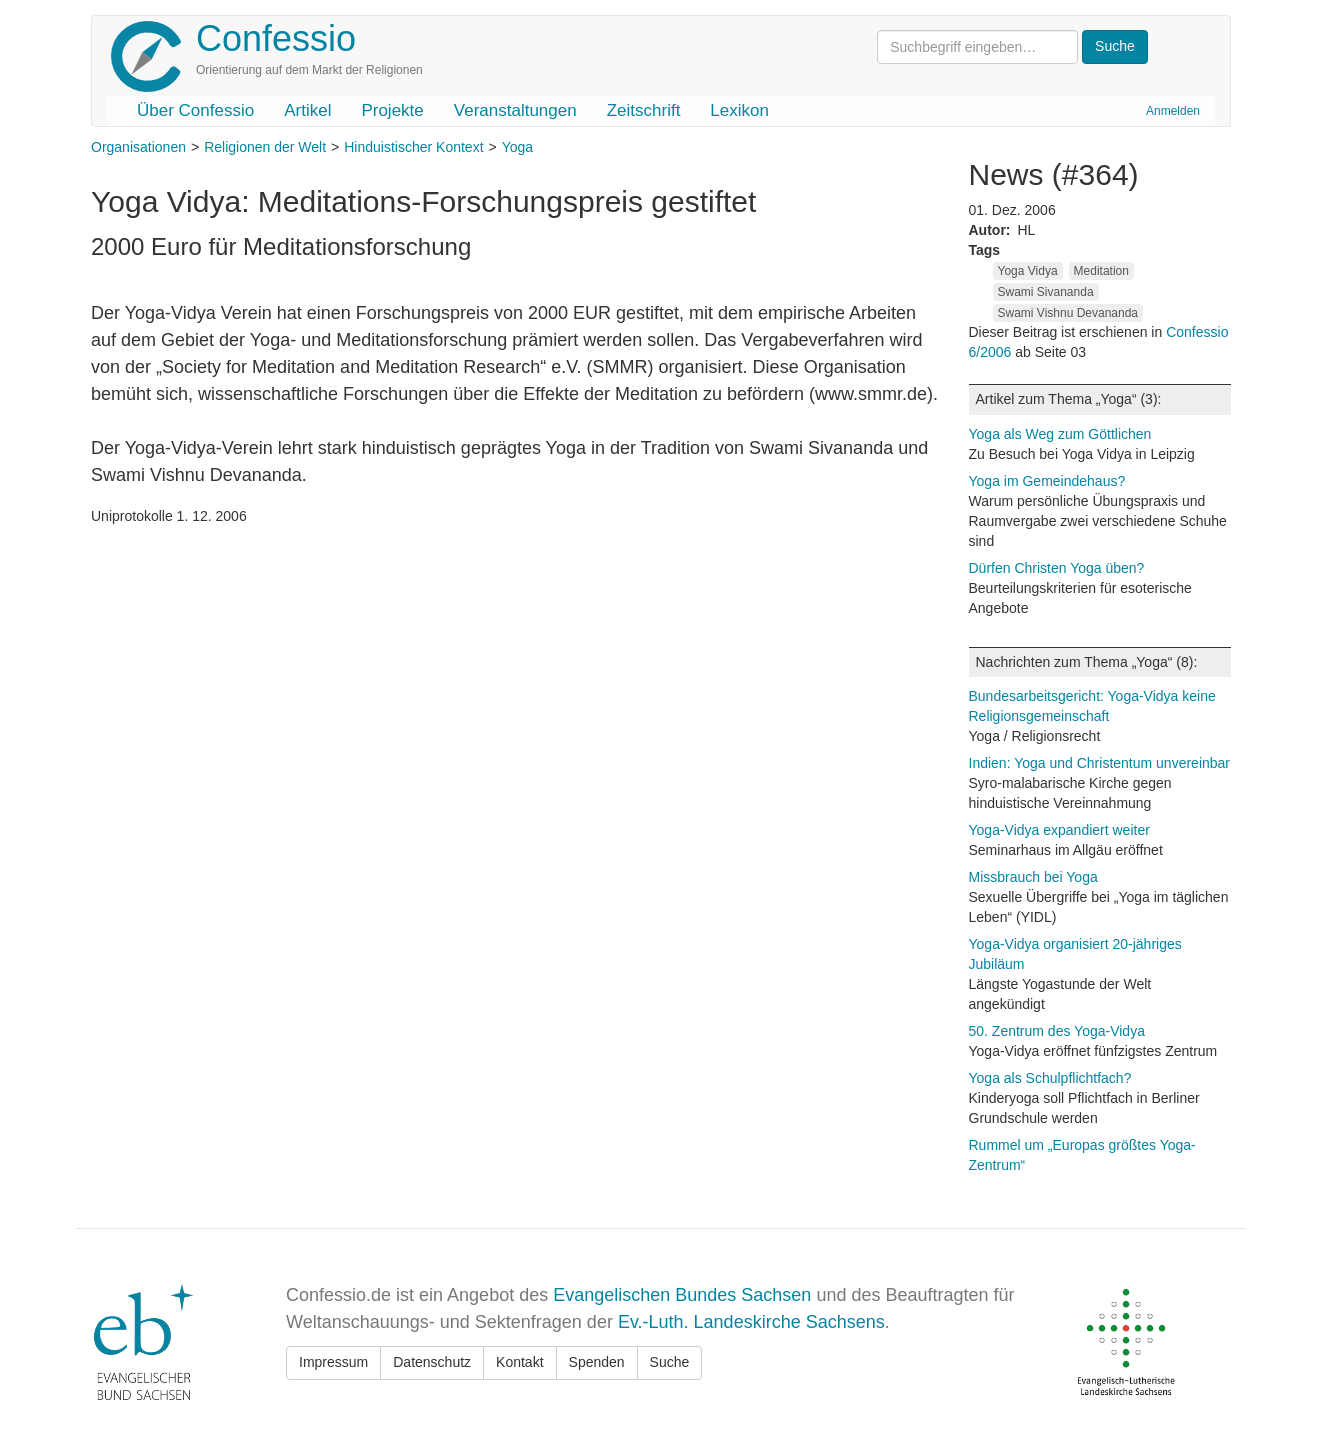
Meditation (1101, 271)
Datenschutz (432, 1362)
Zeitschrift (644, 110)
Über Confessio (195, 110)
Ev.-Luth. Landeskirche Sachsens (751, 1322)
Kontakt (519, 1362)
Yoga (517, 147)
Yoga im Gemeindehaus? (1047, 481)
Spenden (597, 1362)
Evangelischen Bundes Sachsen (682, 1295)
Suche (670, 1362)
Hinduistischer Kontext (413, 147)
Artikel (307, 110)
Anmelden (1173, 111)
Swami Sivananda (1046, 292)
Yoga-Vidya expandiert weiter (1059, 830)
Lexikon (739, 110)
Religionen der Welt (265, 147)
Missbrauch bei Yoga (1033, 877)
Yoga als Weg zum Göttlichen (1060, 434)
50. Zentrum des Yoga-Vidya (1057, 1031)
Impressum (333, 1362)
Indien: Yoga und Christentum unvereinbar (1100, 763)
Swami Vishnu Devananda (1068, 313)
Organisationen (138, 147)
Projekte (392, 110)
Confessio (276, 38)
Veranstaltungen (515, 110)
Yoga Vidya (1028, 271)
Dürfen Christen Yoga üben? (1057, 568)
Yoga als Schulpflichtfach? (1050, 1078)
